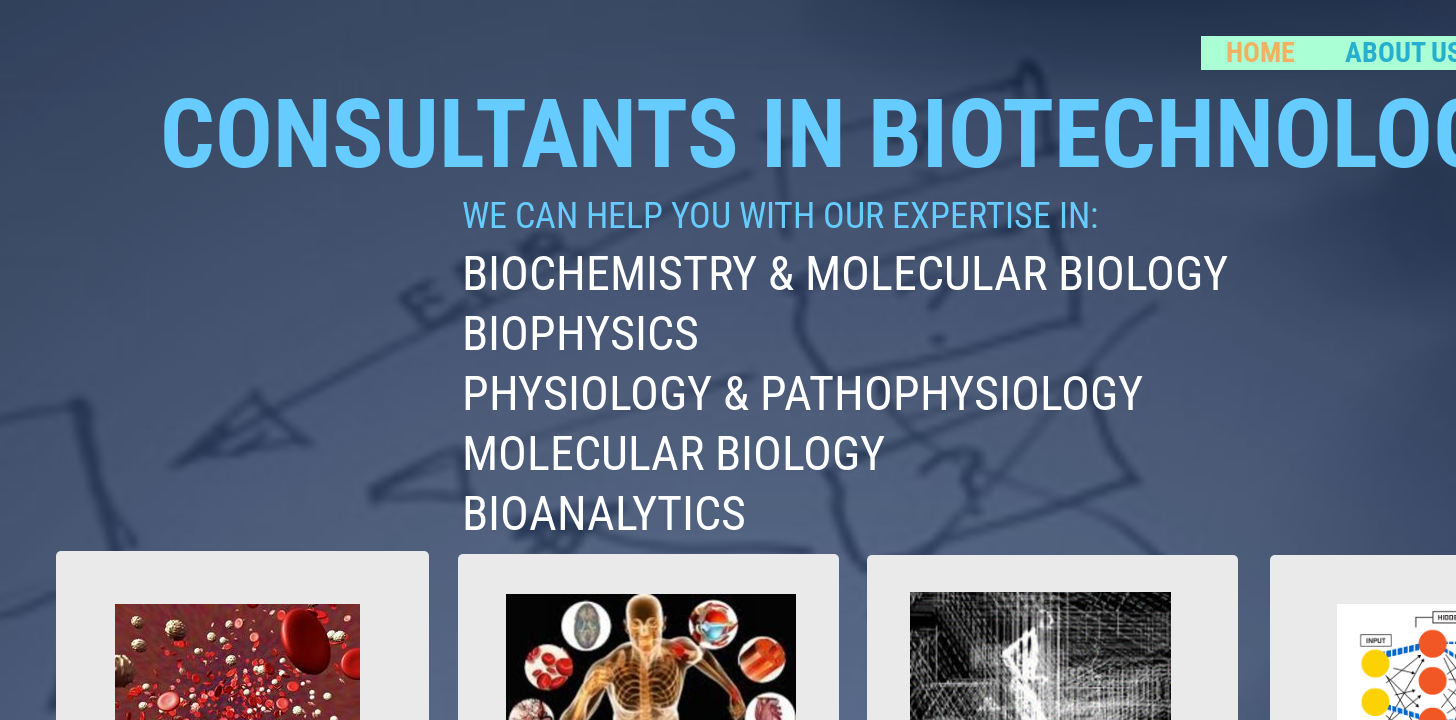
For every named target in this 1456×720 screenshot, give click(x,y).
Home (1260, 52)
